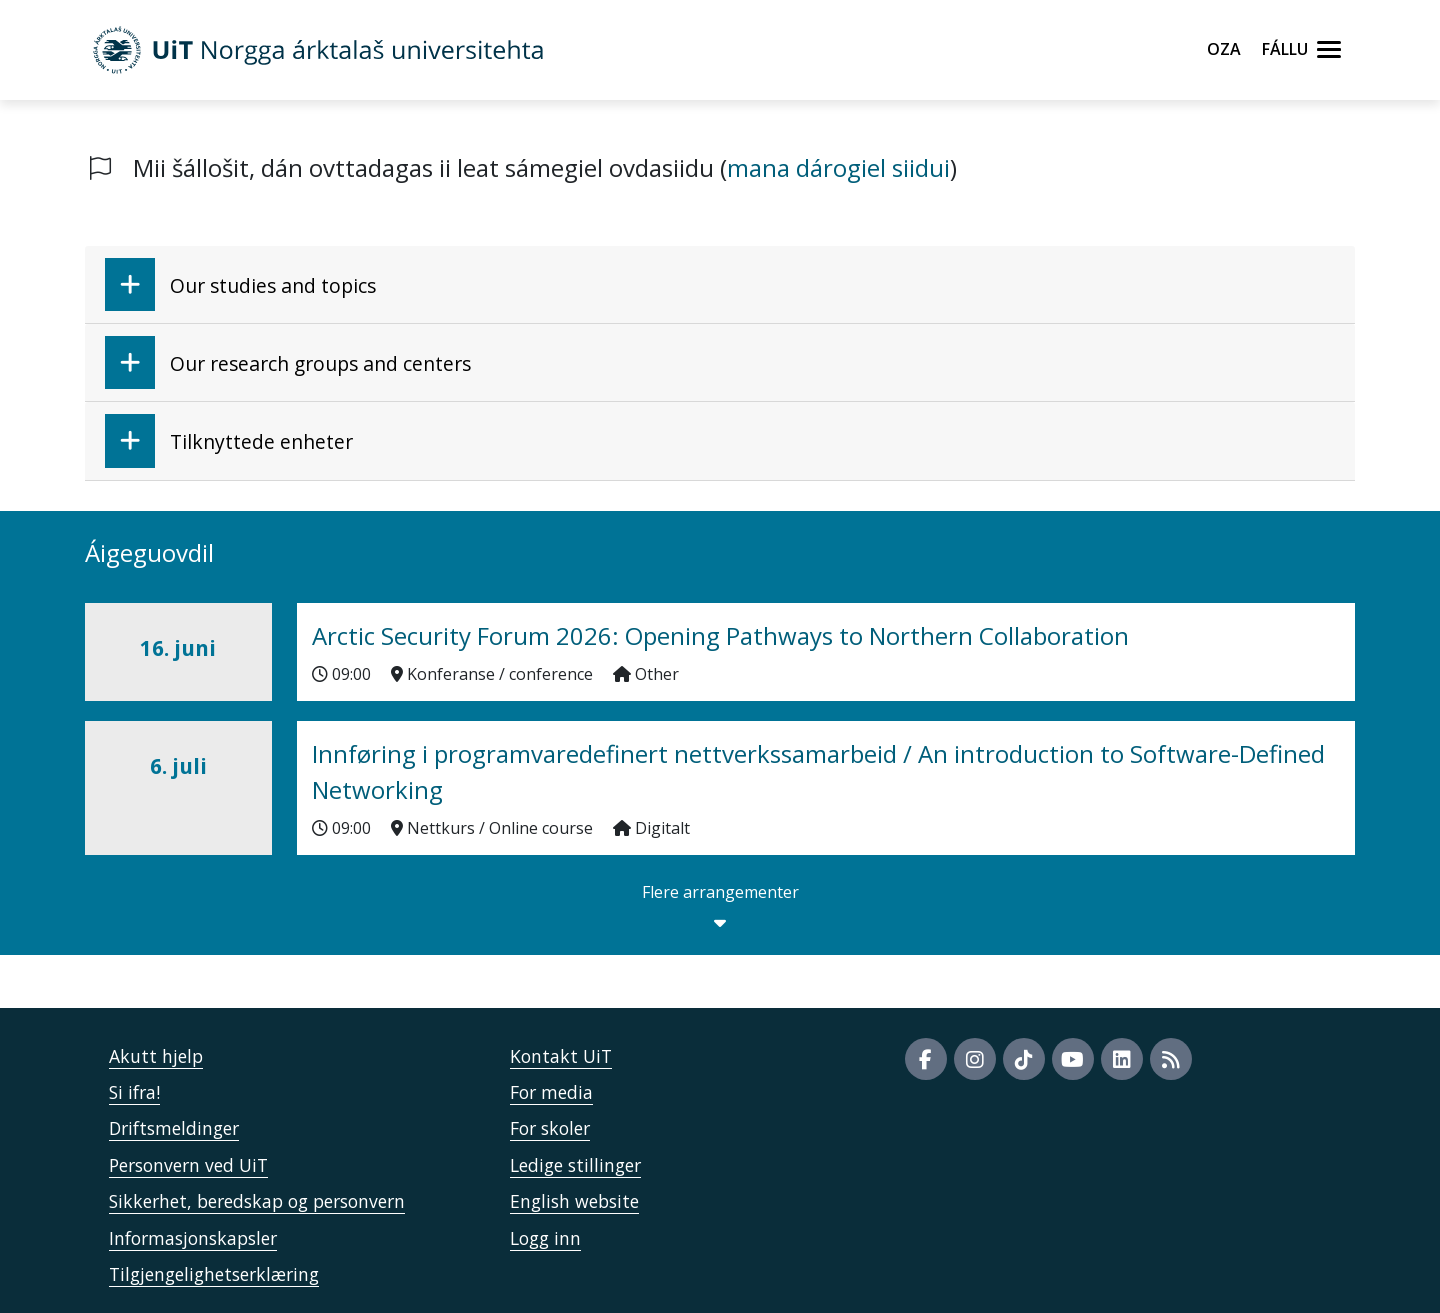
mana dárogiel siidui (838, 167)
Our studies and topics (240, 284)
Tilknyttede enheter (229, 440)
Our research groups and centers (288, 362)
